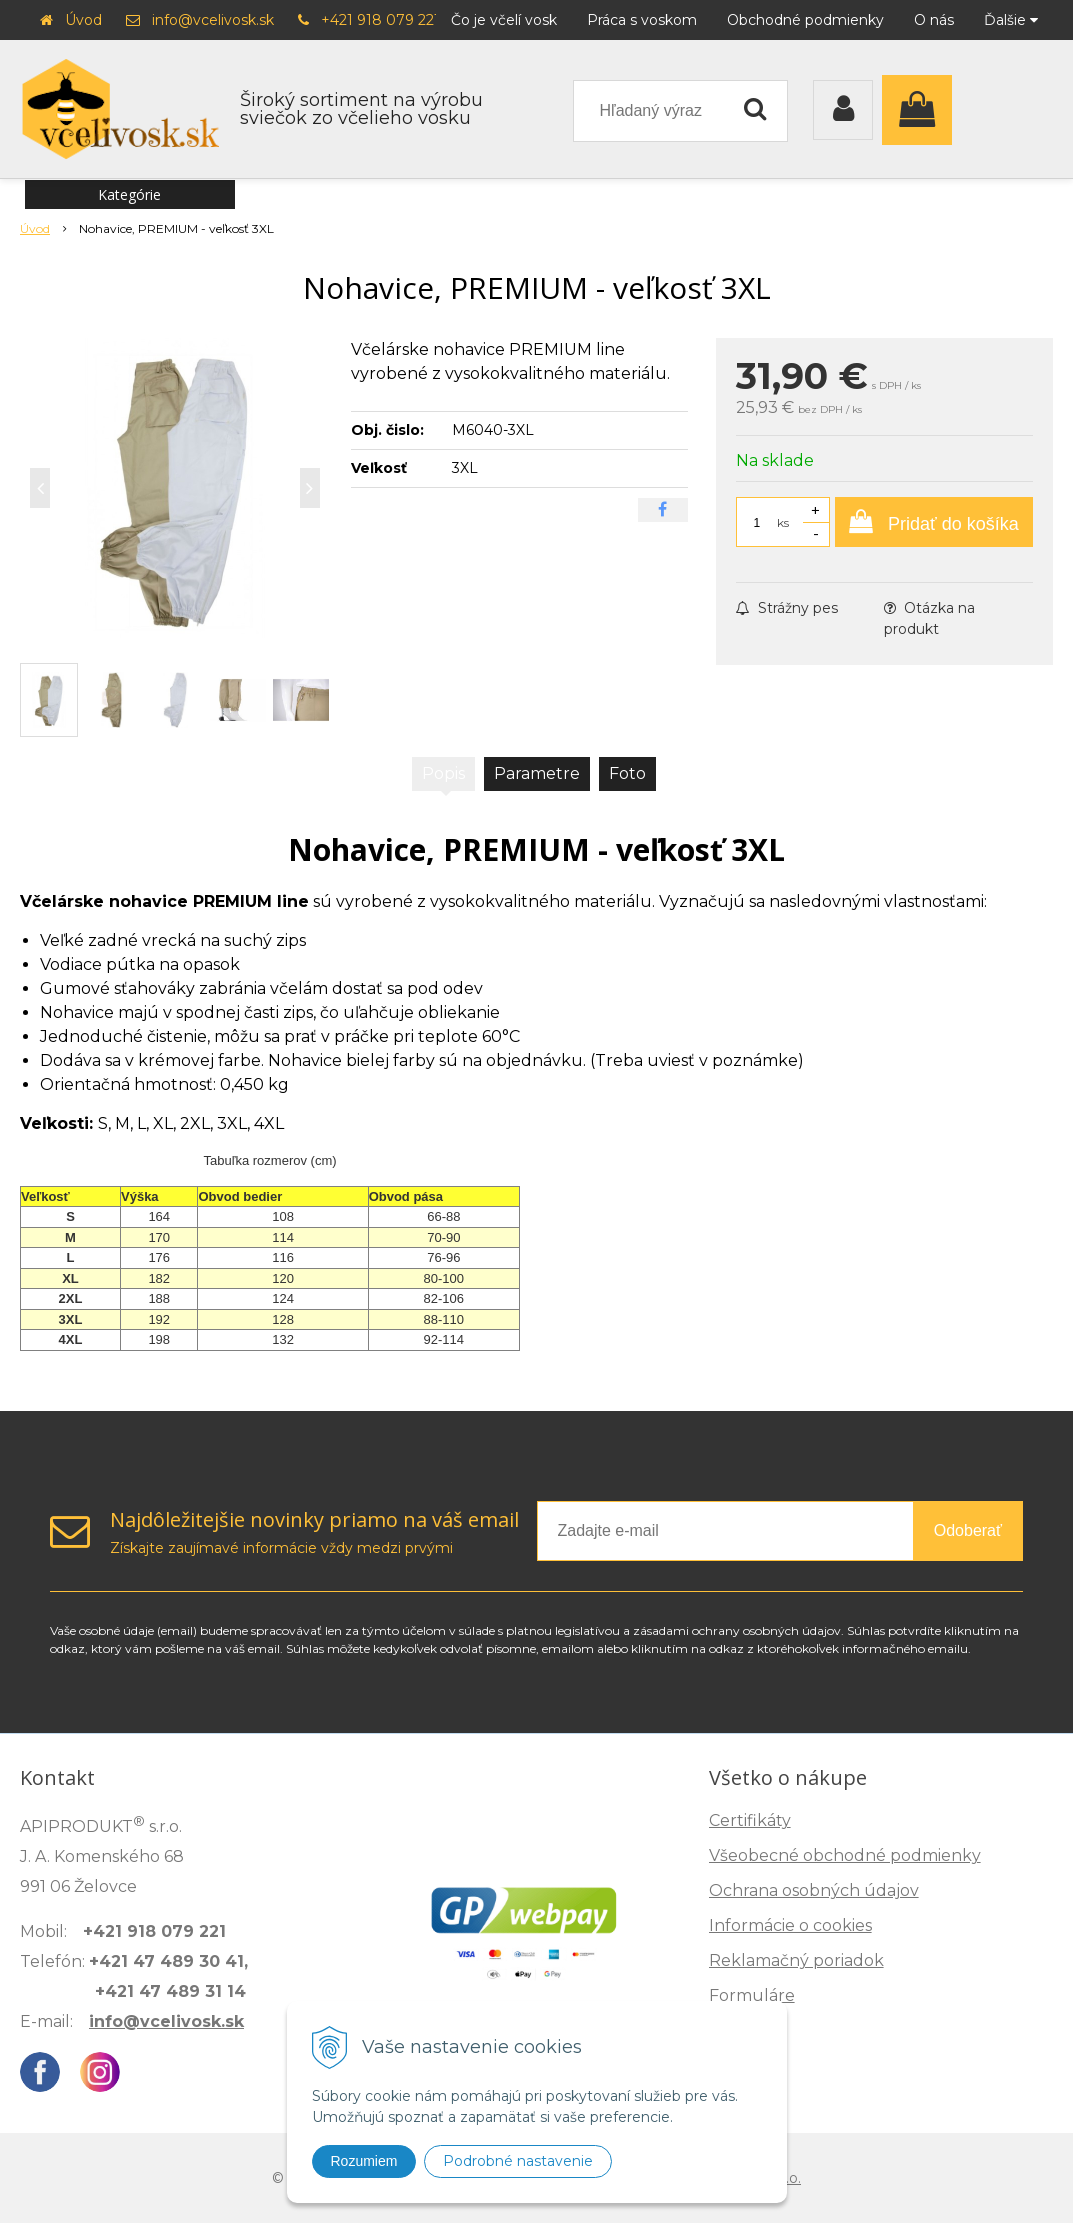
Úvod (83, 20)
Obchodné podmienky (805, 20)
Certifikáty (750, 1820)
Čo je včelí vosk (504, 20)
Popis (443, 773)
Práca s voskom (642, 20)
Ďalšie (1011, 20)
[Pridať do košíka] (934, 522)
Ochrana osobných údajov (814, 1890)
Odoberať (968, 1530)
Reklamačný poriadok (796, 1960)
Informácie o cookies (790, 1925)
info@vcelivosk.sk (213, 20)
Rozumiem (364, 2161)
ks (783, 522)
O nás (934, 20)
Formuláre (752, 1995)
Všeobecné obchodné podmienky (845, 1855)
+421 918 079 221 (380, 20)
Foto (627, 773)
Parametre (537, 773)
